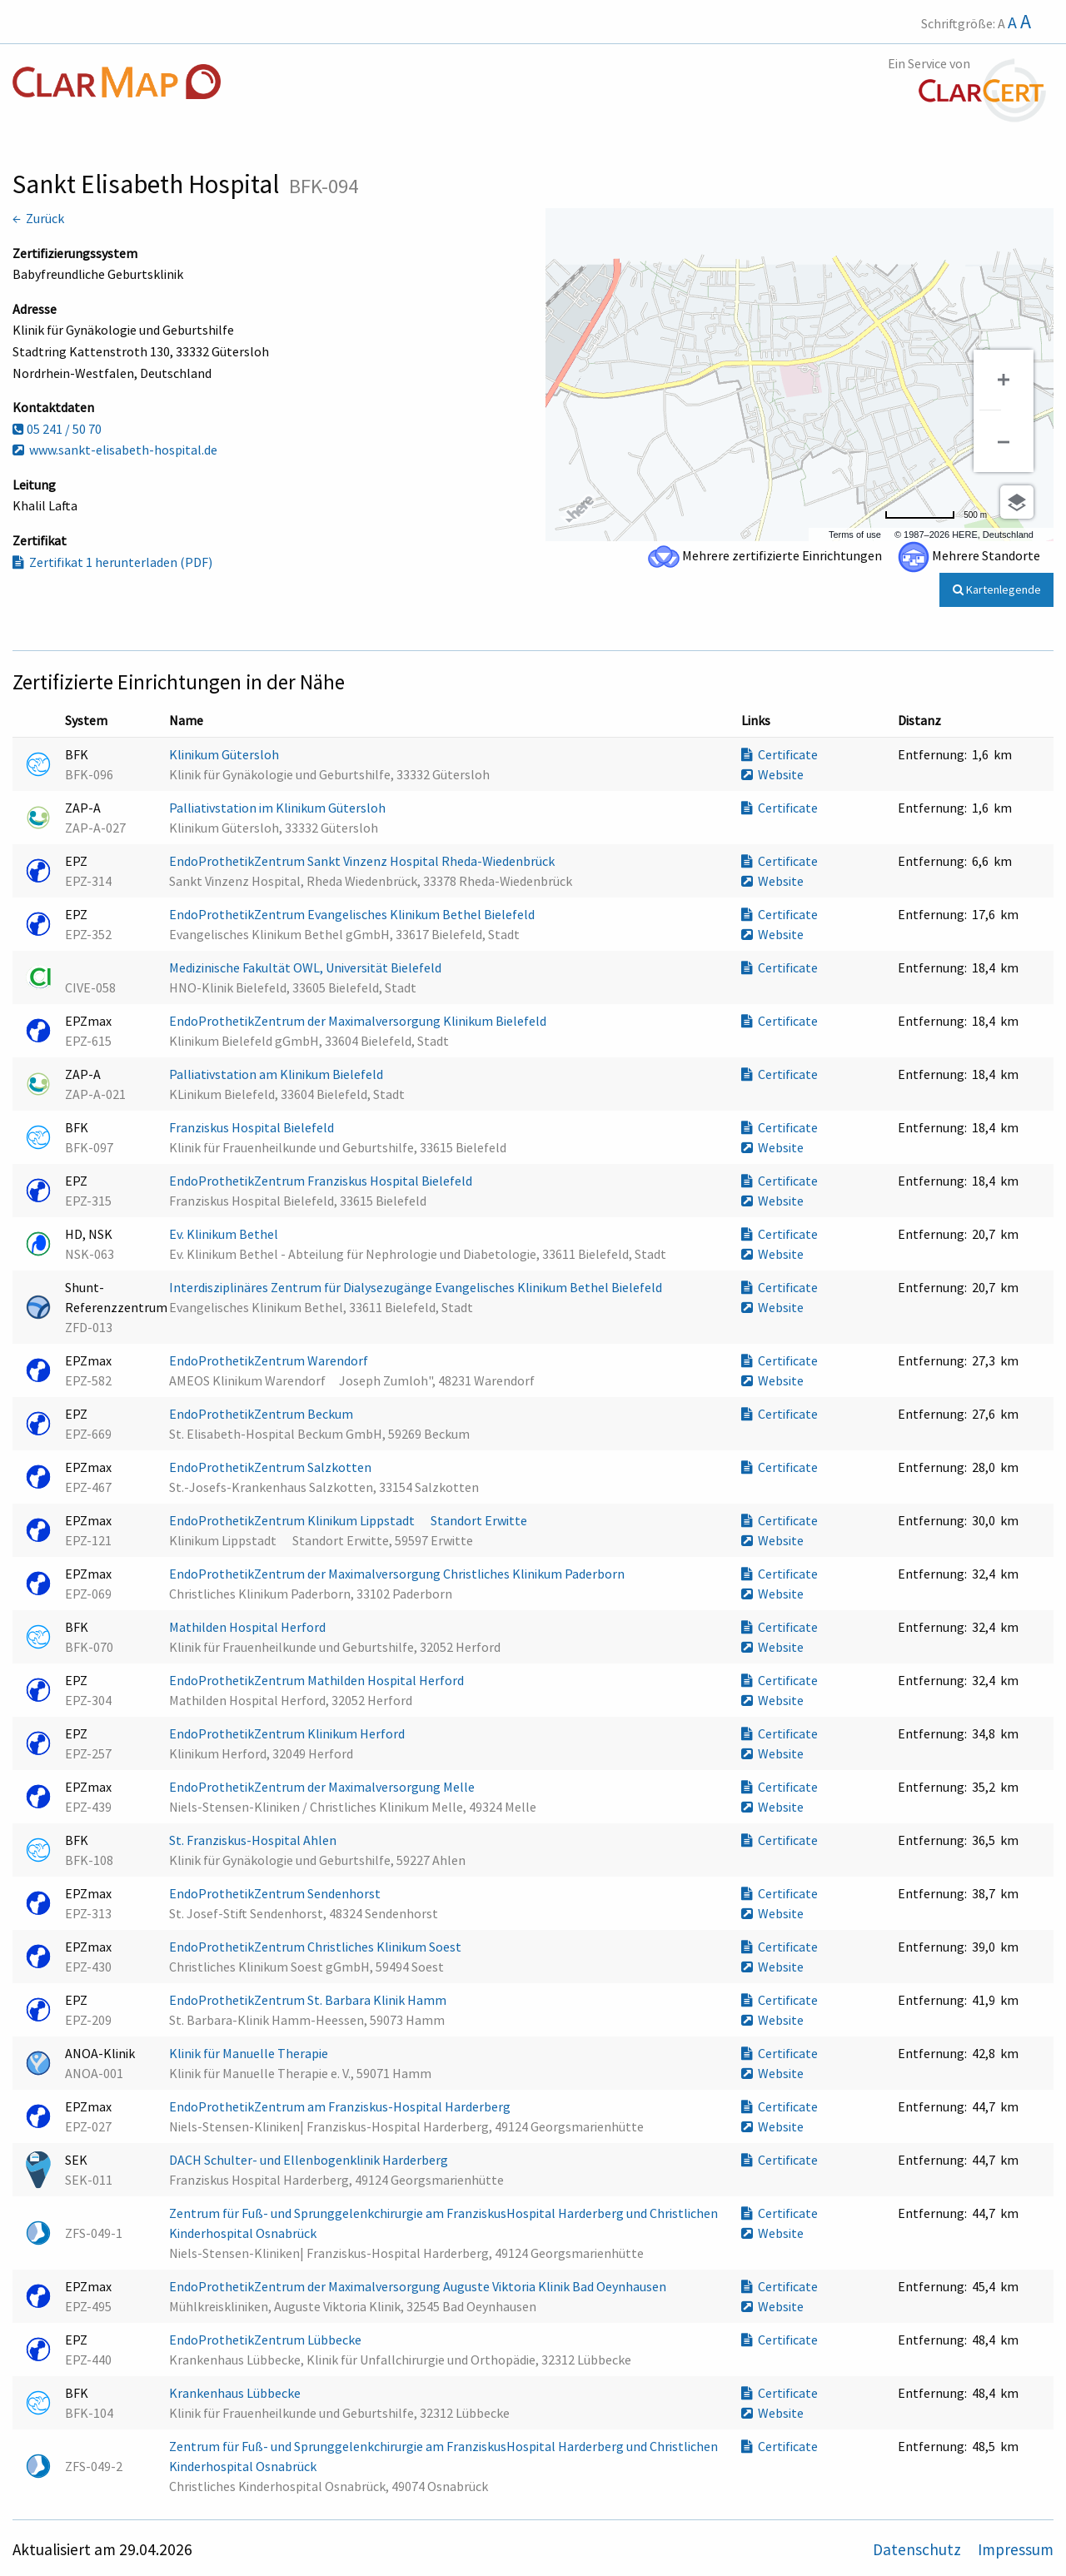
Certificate (779, 754)
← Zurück (38, 218)
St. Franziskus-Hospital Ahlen (254, 1840)
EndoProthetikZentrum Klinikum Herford (288, 1733)
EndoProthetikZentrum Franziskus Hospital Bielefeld (322, 1180)
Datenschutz (918, 2549)
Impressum (1016, 2549)
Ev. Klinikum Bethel (225, 1234)
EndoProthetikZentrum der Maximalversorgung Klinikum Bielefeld (359, 1020)
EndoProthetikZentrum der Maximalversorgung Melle (323, 1786)
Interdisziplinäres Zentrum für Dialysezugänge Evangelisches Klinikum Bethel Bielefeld (417, 1287)
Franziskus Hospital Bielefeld (252, 1127)
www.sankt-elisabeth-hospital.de (114, 449)
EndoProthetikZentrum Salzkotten (271, 1467)
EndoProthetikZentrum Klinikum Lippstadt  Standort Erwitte (349, 1520)
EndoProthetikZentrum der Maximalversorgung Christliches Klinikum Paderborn (398, 1573)
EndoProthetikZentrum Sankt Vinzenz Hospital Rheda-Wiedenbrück (363, 861)
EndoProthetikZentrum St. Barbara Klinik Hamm (309, 2000)
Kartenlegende (997, 589)
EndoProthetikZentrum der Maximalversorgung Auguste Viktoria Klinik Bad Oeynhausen (419, 2286)
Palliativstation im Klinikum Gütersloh (278, 807)
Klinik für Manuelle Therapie (250, 2053)
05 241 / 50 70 (57, 428)
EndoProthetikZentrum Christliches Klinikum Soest (316, 1946)
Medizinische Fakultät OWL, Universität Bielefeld (306, 967)
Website (772, 774)
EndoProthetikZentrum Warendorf (270, 1360)
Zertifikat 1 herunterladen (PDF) (112, 562)
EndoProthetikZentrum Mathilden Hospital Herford (317, 1680)
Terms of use (855, 535)
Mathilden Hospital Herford (248, 1627)
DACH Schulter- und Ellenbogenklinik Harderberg (310, 2159)
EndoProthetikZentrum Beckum (262, 1413)
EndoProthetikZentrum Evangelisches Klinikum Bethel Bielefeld (353, 914)
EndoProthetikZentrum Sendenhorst (276, 1893)
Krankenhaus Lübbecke (236, 2393)
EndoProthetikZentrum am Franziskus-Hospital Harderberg (341, 2106)
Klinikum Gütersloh (225, 754)
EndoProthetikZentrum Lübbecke (266, 2339)
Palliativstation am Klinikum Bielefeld (277, 1074)
